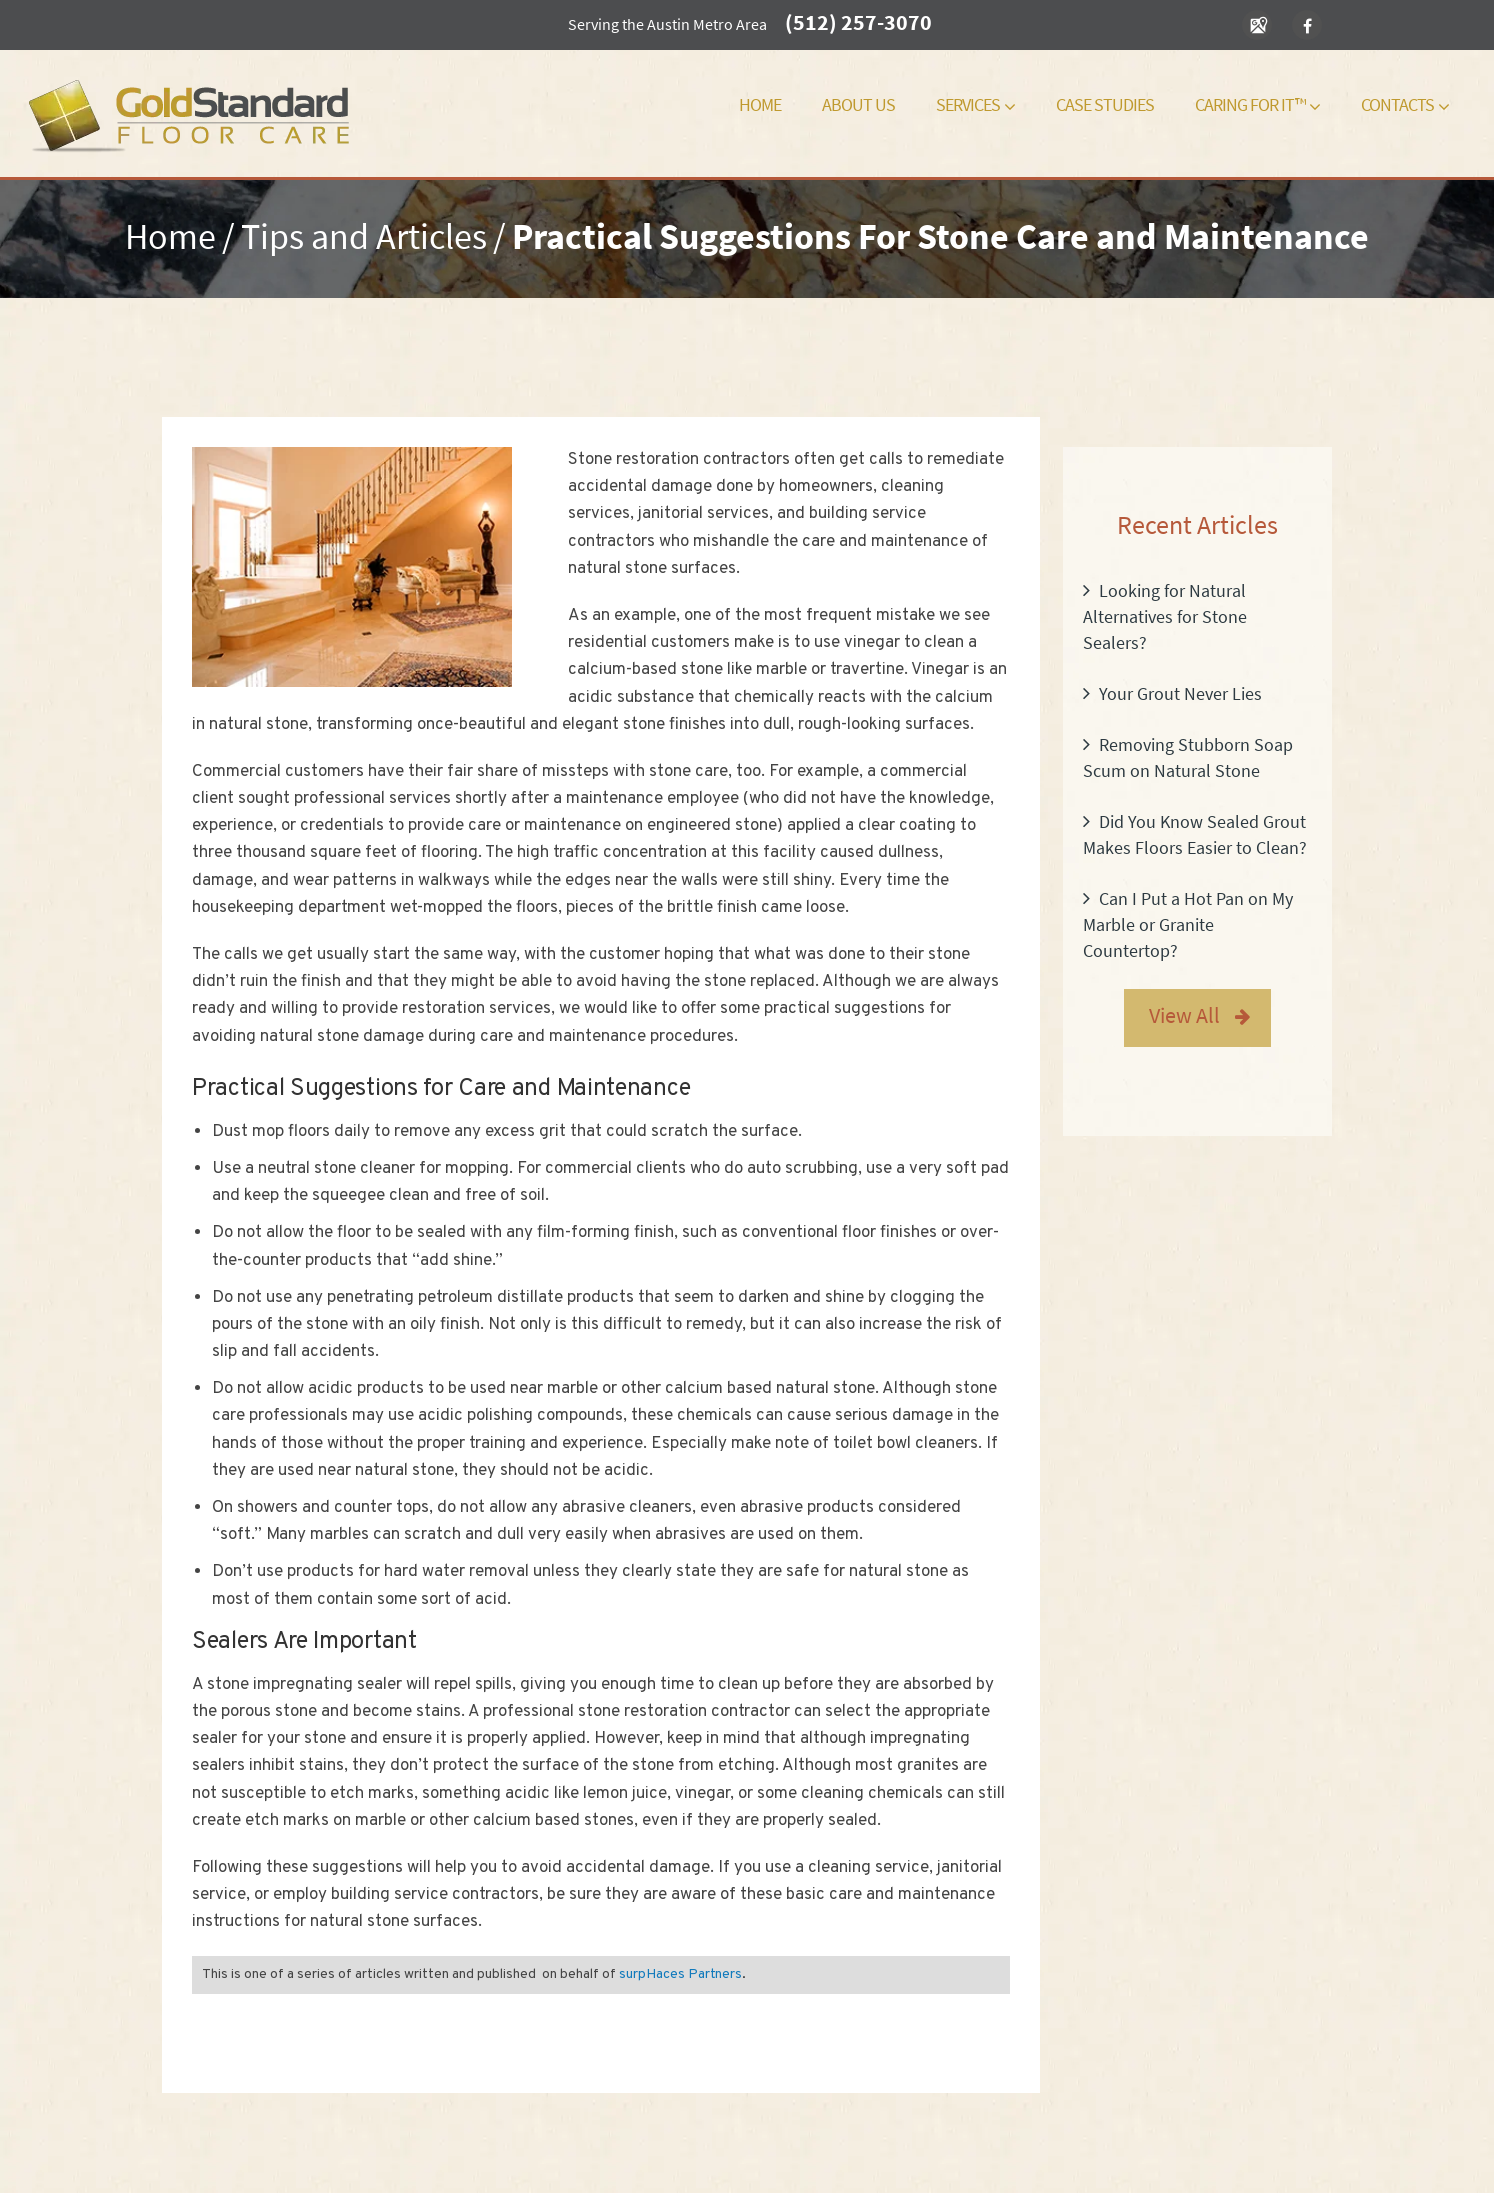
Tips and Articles (364, 236)
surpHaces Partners (680, 1974)
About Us (858, 104)
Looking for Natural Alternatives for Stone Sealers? (1165, 616)
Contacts (1405, 104)
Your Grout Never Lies (1180, 693)
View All (1184, 1015)
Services (975, 104)
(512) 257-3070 (858, 22)
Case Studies (1105, 104)
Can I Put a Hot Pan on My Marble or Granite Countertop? (1188, 924)
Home (760, 104)
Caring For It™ (1257, 104)
